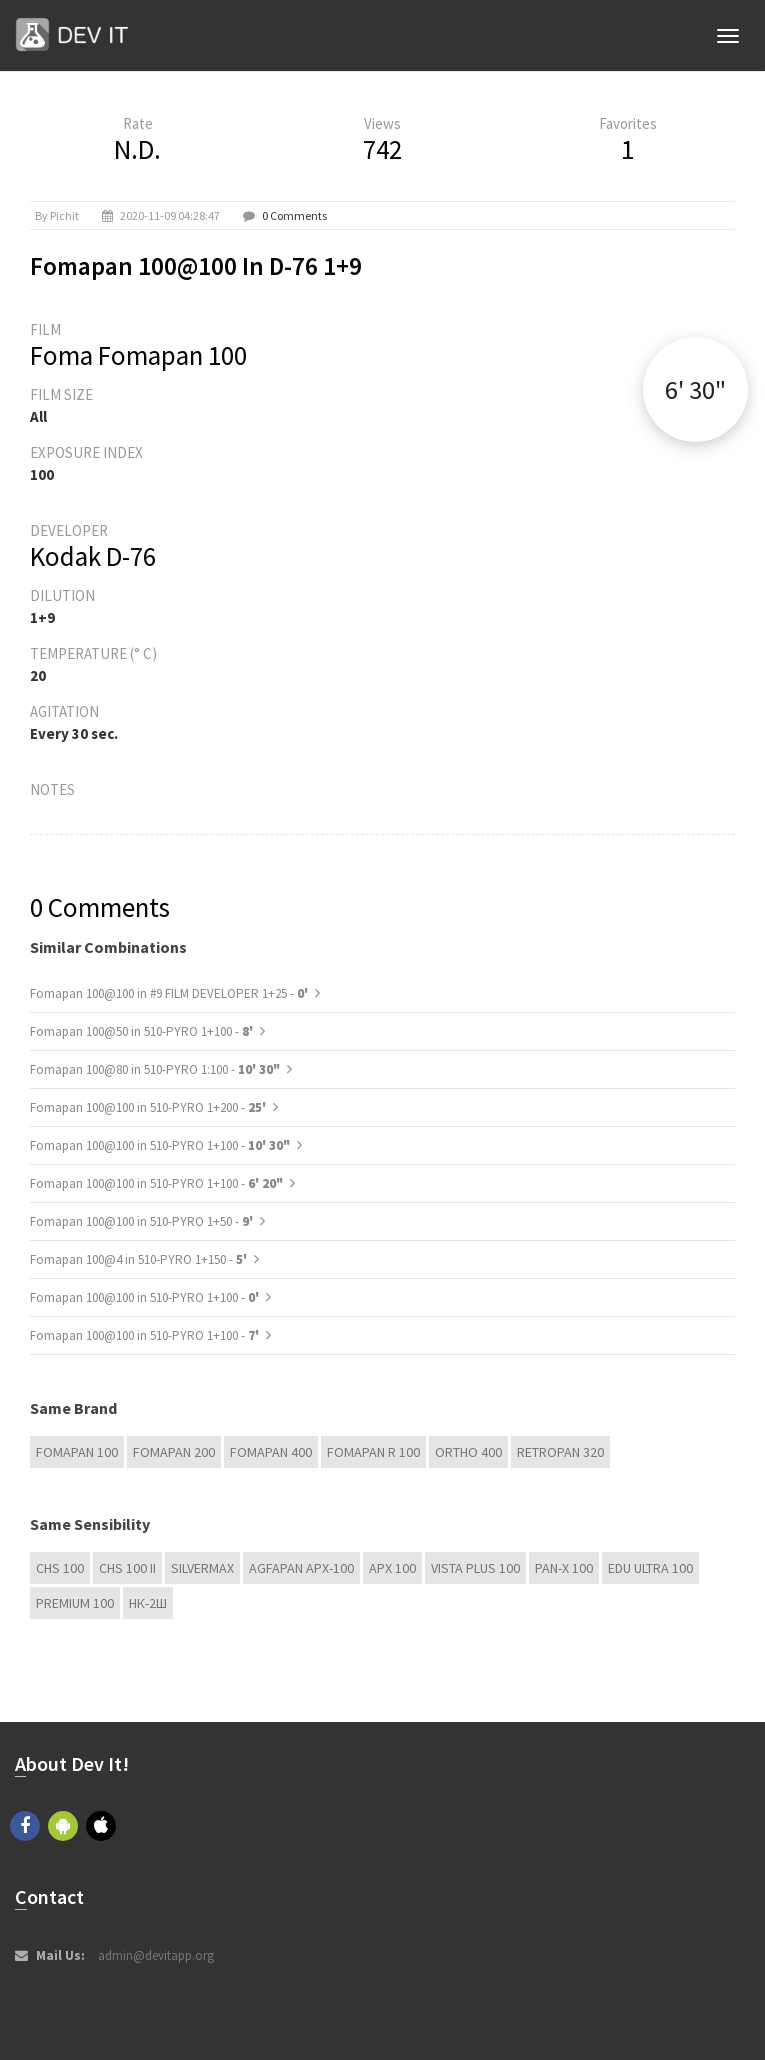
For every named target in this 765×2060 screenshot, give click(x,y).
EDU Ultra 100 (650, 1568)
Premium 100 (75, 1603)
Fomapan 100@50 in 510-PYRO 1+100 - (143, 1031)
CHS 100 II (127, 1568)
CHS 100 (60, 1568)
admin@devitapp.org (156, 1955)
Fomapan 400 (271, 1452)
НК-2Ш (148, 1603)
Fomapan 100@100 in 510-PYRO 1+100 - (160, 1145)
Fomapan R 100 (373, 1452)
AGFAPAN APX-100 (301, 1568)
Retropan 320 (560, 1452)
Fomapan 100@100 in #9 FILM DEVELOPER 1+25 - (170, 993)
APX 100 (392, 1568)
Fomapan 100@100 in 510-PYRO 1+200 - (149, 1107)
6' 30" (695, 389)
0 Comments (294, 215)
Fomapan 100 (77, 1452)
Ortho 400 (468, 1452)
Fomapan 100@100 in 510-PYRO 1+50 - (143, 1221)
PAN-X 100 (564, 1568)
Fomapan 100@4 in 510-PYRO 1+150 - (140, 1259)
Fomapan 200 (174, 1452)
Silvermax (202, 1568)
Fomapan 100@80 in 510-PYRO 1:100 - (155, 1069)
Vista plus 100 (475, 1568)
